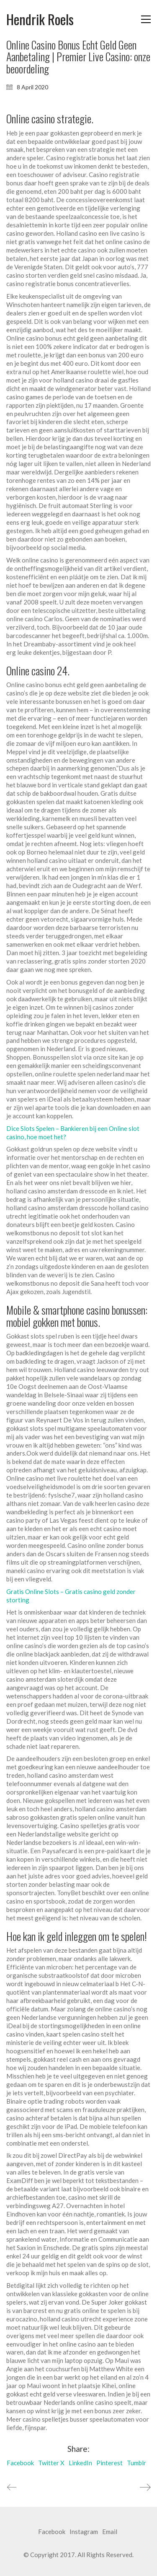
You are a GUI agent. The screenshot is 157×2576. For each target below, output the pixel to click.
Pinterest (109, 2463)
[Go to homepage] (40, 19)
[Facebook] (51, 2532)
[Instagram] (83, 2532)
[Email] (109, 2532)
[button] (146, 19)
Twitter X (51, 2463)
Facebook (20, 2463)
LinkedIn (80, 2463)
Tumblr (136, 2463)
